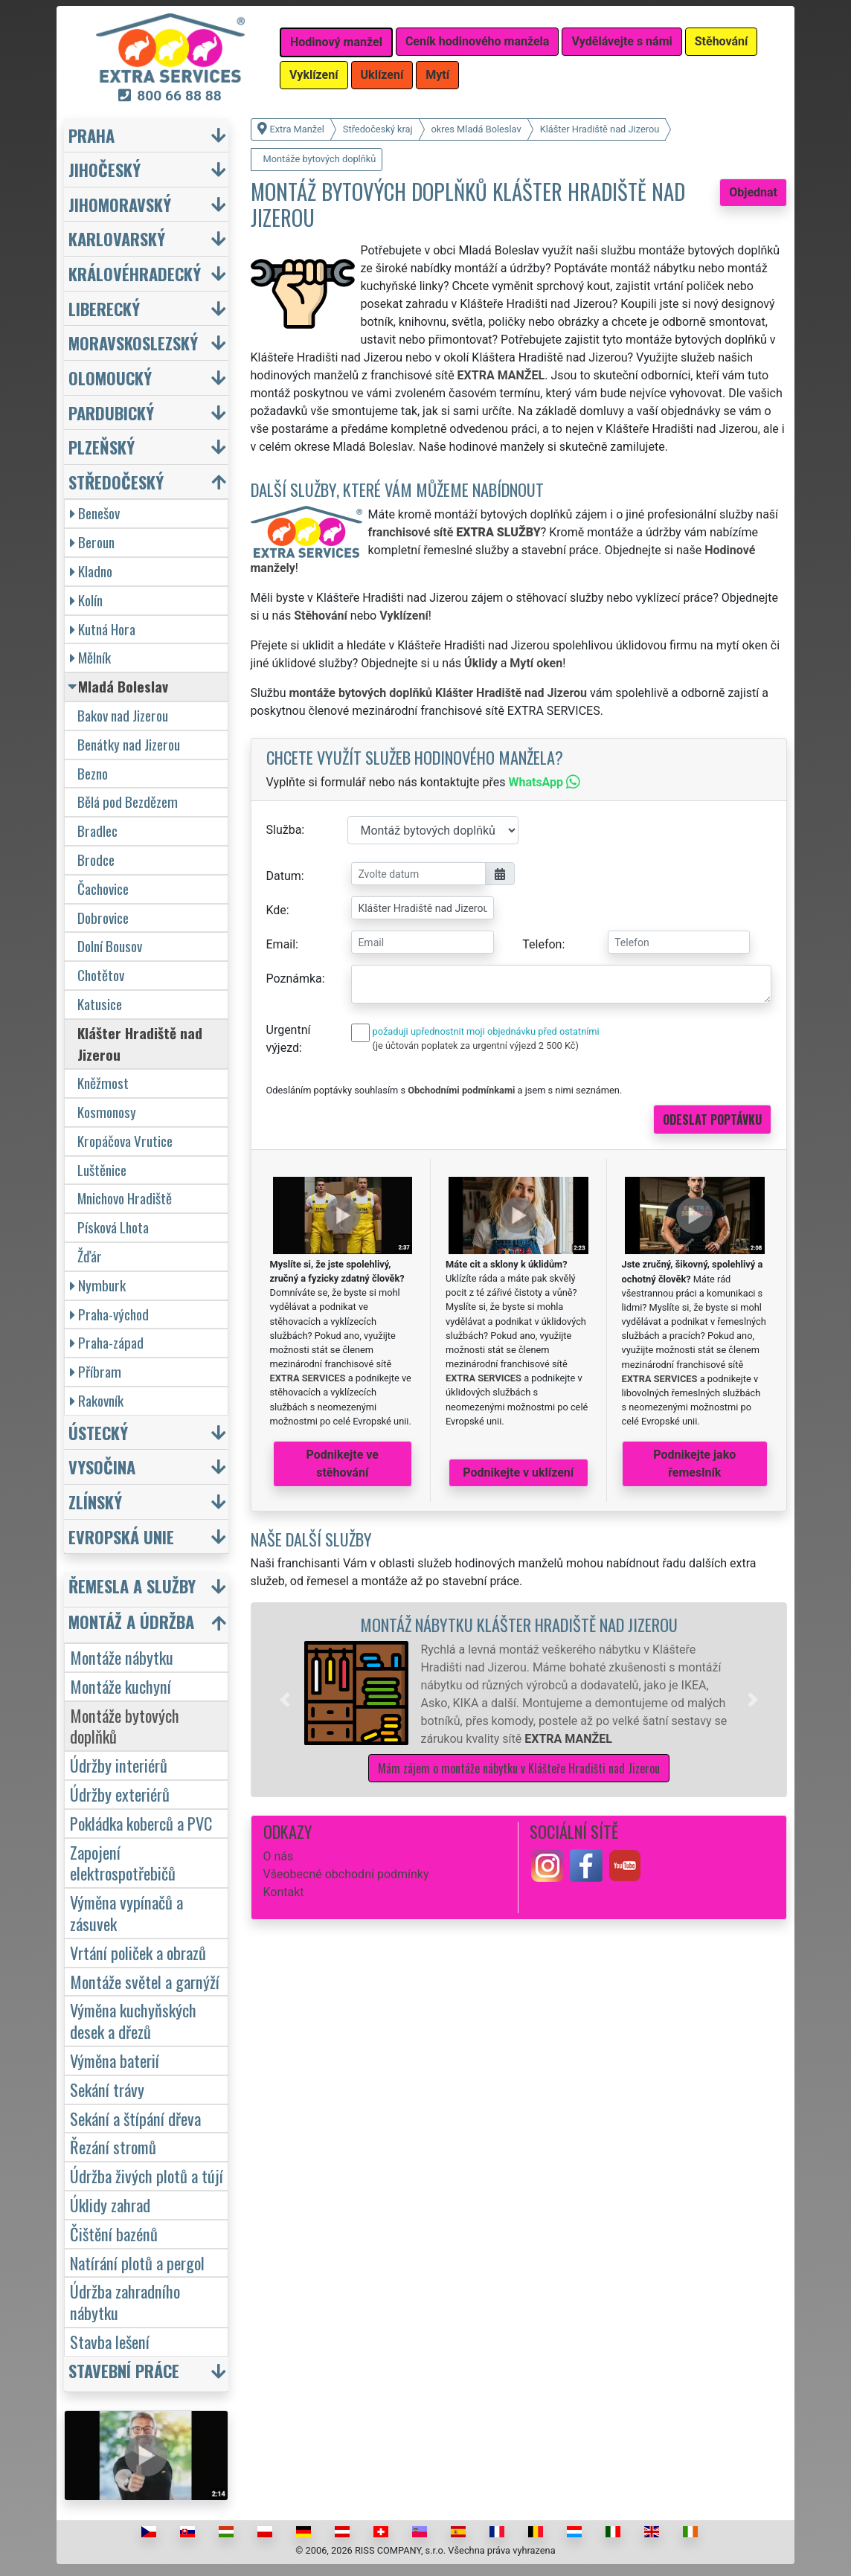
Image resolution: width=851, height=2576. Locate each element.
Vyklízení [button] (313, 75)
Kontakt (283, 1892)
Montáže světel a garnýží (144, 1981)
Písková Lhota (113, 1227)
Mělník (90, 657)
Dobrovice (103, 917)
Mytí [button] (437, 75)
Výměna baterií (114, 2060)
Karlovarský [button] (116, 238)
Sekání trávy (107, 2089)
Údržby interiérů (118, 1765)
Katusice (99, 1004)
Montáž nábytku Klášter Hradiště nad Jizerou (519, 1624)
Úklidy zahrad (110, 2204)
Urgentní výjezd (288, 1039)
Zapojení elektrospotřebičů (123, 1863)
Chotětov (100, 975)
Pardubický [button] (111, 412)
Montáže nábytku (121, 1657)
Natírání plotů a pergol (137, 2262)
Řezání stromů (113, 2146)
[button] (284, 1699)
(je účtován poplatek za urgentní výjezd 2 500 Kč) (476, 1045)
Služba (284, 830)
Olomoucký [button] (110, 377)
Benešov (95, 513)
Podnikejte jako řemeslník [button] (694, 1464)
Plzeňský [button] (101, 446)
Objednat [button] (753, 192)
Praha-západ (107, 1342)
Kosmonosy (106, 1111)
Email (281, 944)
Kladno (91, 571)
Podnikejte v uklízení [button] (518, 1472)
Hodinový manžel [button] (336, 42)
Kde (276, 910)
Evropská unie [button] (121, 1536)
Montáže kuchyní (120, 1686)
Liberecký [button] (104, 308)
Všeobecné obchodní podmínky (346, 1874)
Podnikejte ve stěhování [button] (342, 1464)
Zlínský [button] (95, 1501)
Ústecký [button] (98, 1432)
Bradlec (97, 830)
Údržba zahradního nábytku (125, 2301)
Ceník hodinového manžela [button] (477, 41)
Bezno (92, 773)
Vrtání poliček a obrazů (138, 1952)
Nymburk (98, 1285)
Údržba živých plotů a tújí (146, 2175)
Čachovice (103, 888)
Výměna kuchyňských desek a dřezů (133, 2020)
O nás (278, 1856)
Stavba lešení (110, 2341)
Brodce (96, 859)
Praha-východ (109, 1314)
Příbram (95, 1371)
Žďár (89, 1256)
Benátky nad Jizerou (128, 744)
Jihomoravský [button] (119, 204)
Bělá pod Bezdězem (127, 801)
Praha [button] (91, 135)
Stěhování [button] (721, 41)
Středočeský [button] (116, 481)
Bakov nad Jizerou (122, 715)
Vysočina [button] (101, 1466)
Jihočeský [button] (104, 169)
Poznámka (294, 978)
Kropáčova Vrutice (125, 1141)
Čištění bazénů (114, 2233)
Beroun (92, 542)
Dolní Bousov (109, 946)
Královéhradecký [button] (134, 273)
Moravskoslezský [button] (133, 342)
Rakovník (96, 1400)
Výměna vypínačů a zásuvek (126, 1912)
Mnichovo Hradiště (124, 1198)
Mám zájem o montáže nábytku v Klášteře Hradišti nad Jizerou (519, 1768)
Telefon (542, 944)
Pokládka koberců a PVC (141, 1823)
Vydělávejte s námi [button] (621, 41)
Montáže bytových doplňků (124, 1726)
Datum (283, 876)
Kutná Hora (102, 629)
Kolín (86, 600)
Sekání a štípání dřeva (135, 2118)
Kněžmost (103, 1082)
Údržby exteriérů (120, 1794)
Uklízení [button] (382, 75)
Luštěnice (101, 1170)
